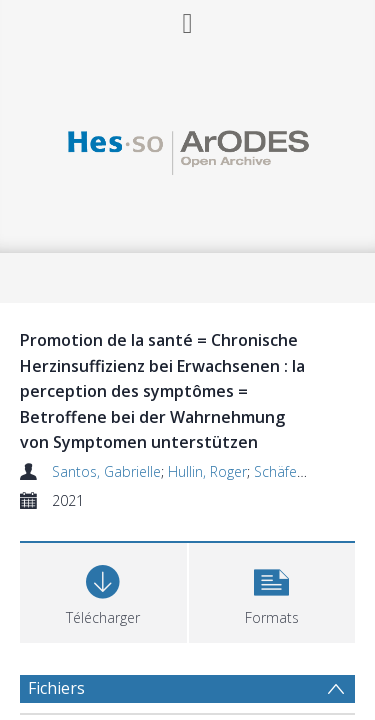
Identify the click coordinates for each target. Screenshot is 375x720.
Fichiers (56, 688)
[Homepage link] (188, 147)
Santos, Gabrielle (106, 471)
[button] (272, 590)
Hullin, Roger (207, 471)
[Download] (103, 590)
